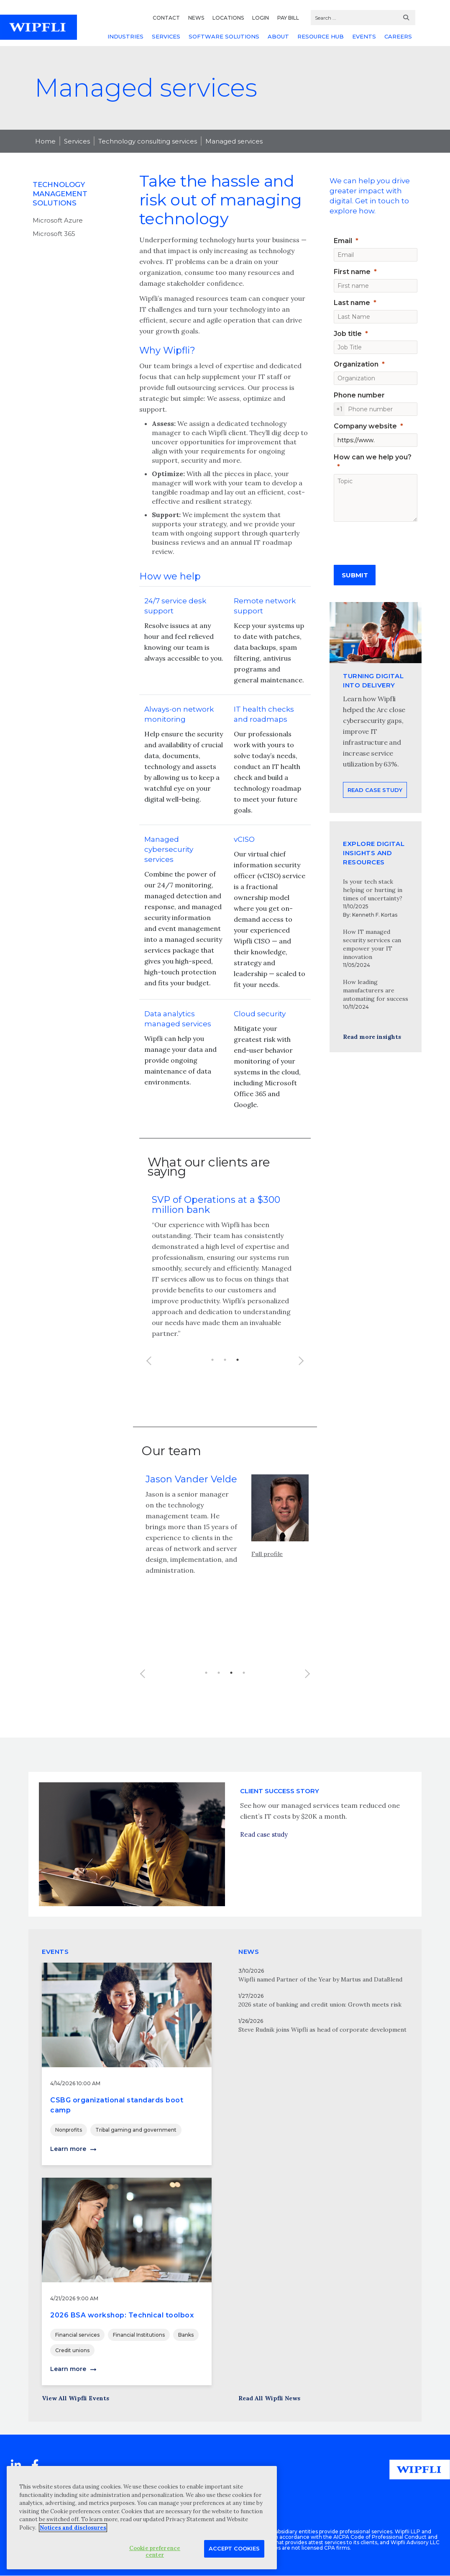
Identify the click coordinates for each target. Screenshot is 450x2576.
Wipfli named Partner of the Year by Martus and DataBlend (320, 1979)
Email (343, 241)
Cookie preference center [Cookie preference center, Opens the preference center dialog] (154, 2551)
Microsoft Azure (58, 220)
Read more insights (372, 1037)
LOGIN (260, 18)
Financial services (77, 2335)
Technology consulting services (147, 141)
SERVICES (166, 36)
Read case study (264, 1867)
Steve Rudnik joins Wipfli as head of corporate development (322, 2029)
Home (45, 141)
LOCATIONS (228, 18)
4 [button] (244, 1693)
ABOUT (278, 36)
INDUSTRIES (125, 36)
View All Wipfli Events (75, 2398)
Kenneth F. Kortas (374, 915)
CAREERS (398, 36)
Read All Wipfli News (269, 2398)
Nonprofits (68, 2130)
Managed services (234, 141)
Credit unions (72, 2350)
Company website (365, 426)
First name (352, 272)
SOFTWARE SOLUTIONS (224, 36)
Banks (186, 2335)
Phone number (359, 395)
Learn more (68, 2149)
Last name (352, 303)
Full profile (267, 1575)
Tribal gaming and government (135, 2130)
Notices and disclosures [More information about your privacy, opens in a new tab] (73, 2527)
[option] (225, 1272)
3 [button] (237, 1360)
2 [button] (225, 1360)
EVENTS (364, 36)
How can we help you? (373, 457)
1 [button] (212, 1360)
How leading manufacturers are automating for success (375, 990)
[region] (142, 2517)
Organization (356, 364)
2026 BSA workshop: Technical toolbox (122, 2315)
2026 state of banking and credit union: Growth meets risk (319, 2004)
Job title (348, 334)
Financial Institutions (139, 2335)
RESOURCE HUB (320, 36)
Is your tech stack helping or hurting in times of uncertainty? (372, 890)
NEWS (196, 18)
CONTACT (166, 18)
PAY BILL (288, 18)
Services (77, 141)
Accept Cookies (234, 2548)
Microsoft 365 (54, 234)
